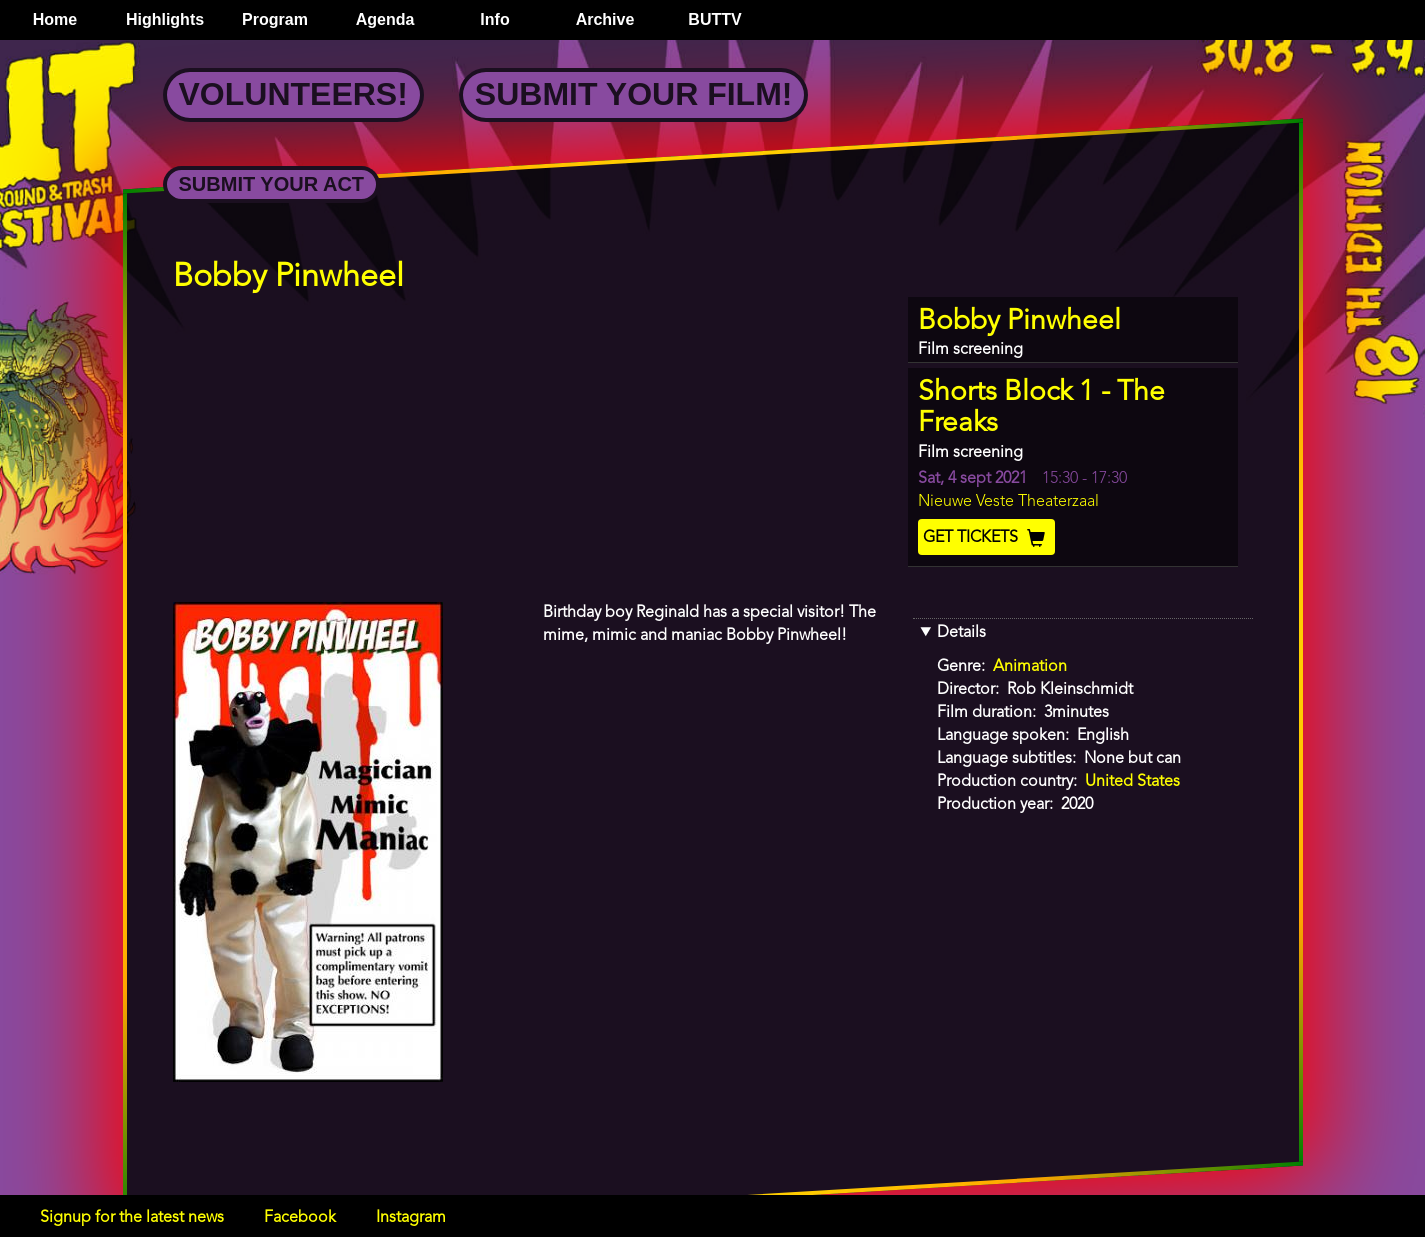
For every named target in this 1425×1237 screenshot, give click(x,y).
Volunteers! (293, 94)
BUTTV (714, 19)
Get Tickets (986, 538)
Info (494, 19)
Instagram (411, 1218)
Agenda (385, 19)
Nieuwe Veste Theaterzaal (1008, 502)
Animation (1030, 667)
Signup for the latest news (132, 1218)
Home (55, 19)
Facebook (300, 1218)
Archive (605, 19)
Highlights (165, 19)
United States (1132, 782)
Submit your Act (272, 184)
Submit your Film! (634, 94)
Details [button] (961, 633)
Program (275, 19)
